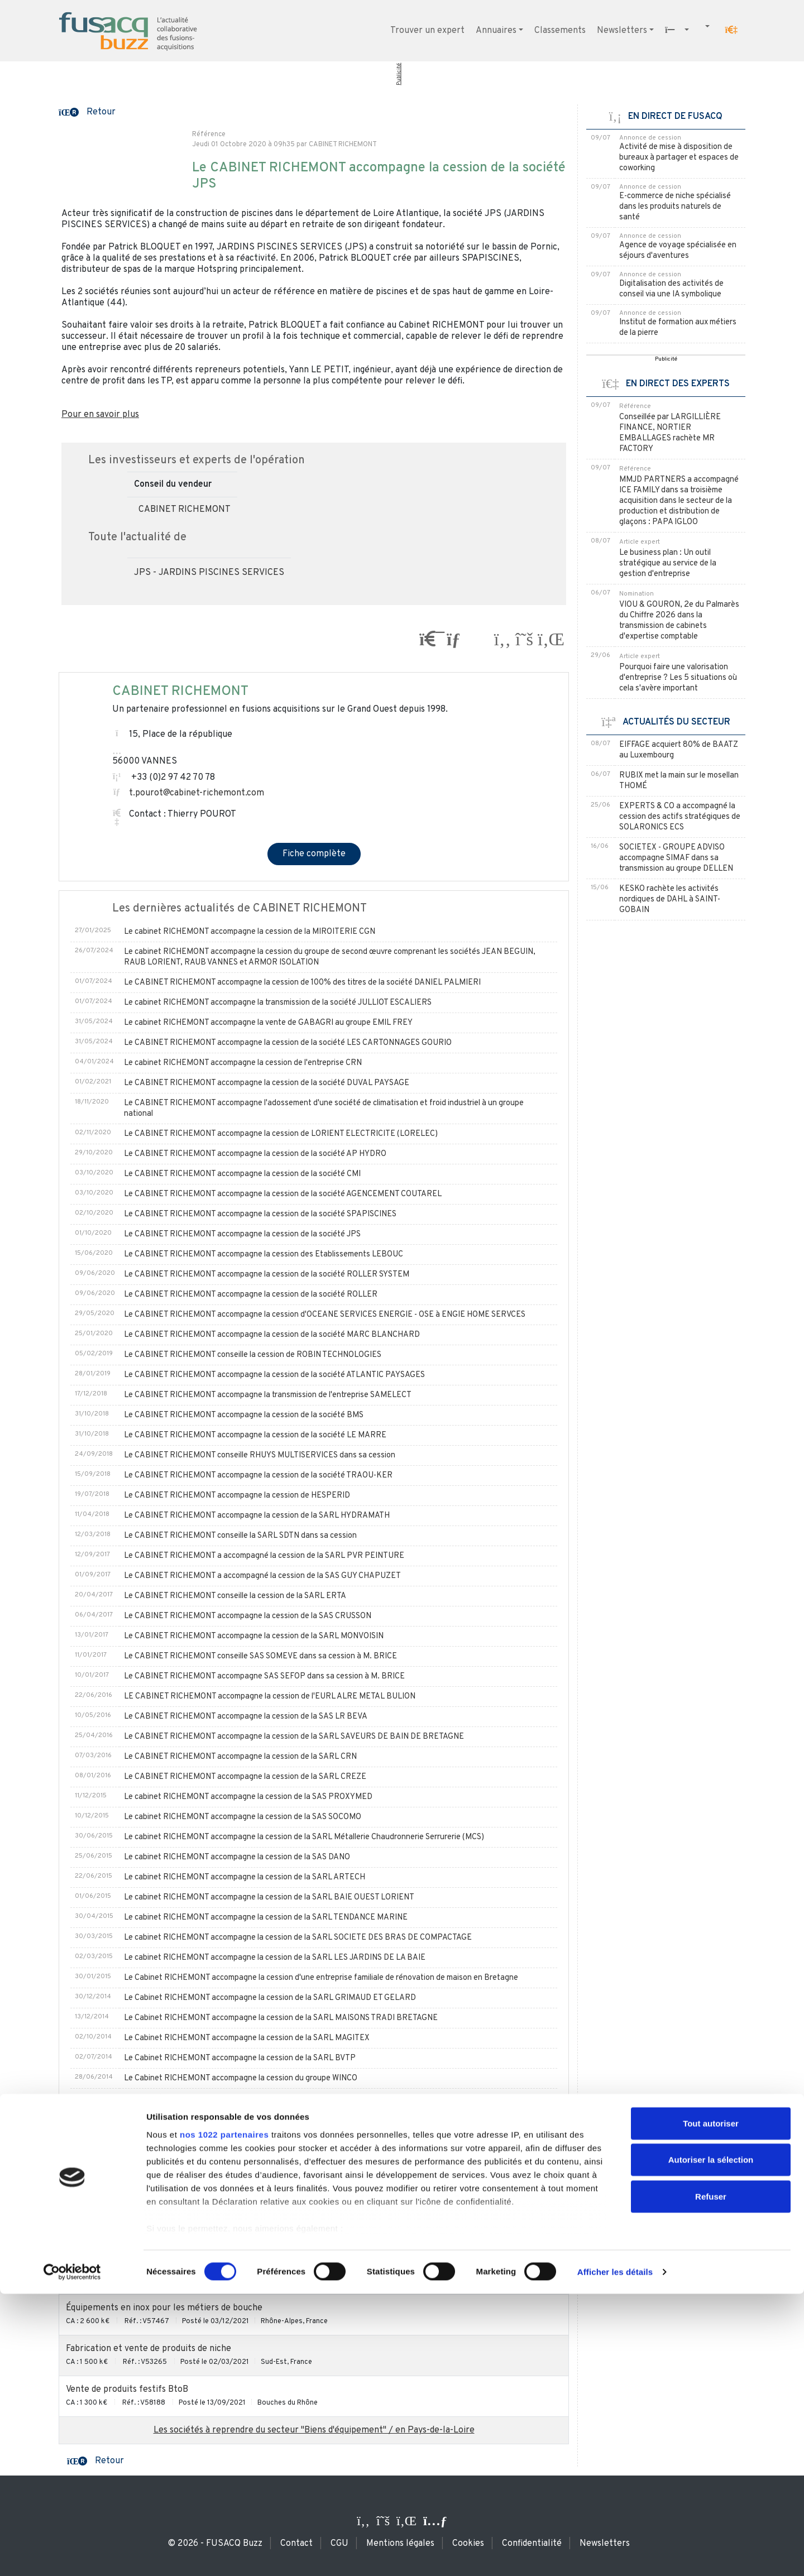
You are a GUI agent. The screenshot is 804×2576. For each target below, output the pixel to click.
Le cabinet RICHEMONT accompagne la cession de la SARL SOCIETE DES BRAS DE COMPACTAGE (298, 1937)
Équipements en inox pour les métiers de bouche (164, 2308)
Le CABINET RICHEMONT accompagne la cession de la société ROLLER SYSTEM (266, 1274)
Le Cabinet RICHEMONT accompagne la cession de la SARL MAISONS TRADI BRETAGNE (281, 2018)
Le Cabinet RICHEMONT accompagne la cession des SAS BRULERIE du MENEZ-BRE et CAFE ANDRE (303, 2138)
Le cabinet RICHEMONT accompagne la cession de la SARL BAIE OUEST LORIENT (269, 1897)
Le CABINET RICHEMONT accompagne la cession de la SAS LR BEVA (245, 1716)
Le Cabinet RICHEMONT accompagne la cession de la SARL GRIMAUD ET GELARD (270, 1998)
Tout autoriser (711, 2405)
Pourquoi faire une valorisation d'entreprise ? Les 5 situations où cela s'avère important (678, 678)
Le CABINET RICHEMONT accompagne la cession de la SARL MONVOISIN (254, 1636)
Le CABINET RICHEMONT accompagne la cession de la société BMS (243, 1415)
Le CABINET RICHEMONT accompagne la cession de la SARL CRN (240, 1757)
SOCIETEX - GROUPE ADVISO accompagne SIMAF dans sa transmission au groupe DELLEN (676, 858)
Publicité (399, 74)
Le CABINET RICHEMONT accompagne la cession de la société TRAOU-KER (258, 1475)
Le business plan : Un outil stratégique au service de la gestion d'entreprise (667, 563)
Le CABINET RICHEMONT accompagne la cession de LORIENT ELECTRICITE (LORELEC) (281, 1134)
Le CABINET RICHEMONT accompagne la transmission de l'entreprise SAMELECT (267, 1395)
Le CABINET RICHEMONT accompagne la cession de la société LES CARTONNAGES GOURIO (288, 1043)
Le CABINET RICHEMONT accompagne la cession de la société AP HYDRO (255, 1154)
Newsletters (622, 30)
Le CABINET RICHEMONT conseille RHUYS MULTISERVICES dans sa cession (259, 1455)
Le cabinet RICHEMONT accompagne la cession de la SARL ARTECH (244, 1877)
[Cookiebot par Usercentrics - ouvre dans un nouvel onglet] (72, 2554)
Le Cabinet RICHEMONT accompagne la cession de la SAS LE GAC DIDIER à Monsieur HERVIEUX (295, 2118)
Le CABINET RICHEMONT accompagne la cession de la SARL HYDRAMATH (257, 1515)
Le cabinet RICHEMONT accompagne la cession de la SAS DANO (237, 1857)
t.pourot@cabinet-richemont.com (196, 793)
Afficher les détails (615, 2554)
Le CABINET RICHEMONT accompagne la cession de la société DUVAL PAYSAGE (266, 1083)
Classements (560, 30)
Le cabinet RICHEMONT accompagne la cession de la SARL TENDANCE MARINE (266, 1917)
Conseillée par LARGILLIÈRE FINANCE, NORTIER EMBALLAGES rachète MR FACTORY (670, 433)
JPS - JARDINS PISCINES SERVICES (209, 572)
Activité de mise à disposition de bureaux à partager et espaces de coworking (679, 158)
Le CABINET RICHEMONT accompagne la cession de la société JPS (242, 1234)
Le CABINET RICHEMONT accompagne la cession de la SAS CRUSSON (247, 1616)
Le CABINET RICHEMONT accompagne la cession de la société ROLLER (250, 1294)
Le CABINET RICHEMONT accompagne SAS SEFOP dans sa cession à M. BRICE (264, 1676)
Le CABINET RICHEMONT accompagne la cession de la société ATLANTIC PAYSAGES (274, 1375)
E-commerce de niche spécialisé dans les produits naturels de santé (675, 207)
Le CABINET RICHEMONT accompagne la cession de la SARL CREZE (245, 1777)
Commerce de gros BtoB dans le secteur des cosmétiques (181, 2267)
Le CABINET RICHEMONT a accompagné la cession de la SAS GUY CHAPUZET (262, 1576)
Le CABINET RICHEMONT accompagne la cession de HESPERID (237, 1495)
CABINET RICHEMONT (184, 509)
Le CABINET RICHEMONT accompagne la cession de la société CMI (242, 1174)
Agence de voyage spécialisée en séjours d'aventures (677, 250)
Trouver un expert (427, 30)
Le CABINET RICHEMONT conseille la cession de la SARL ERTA (235, 1596)
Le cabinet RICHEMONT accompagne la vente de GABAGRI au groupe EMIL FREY (268, 1023)
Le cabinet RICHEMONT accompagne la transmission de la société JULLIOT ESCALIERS (278, 1002)
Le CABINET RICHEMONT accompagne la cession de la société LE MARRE (255, 1435)
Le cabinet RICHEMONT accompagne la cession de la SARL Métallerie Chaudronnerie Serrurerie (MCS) (304, 1837)
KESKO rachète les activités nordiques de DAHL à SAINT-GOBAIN (669, 899)
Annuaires (496, 30)
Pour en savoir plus (100, 414)
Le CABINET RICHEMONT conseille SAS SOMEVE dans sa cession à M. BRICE (260, 1656)
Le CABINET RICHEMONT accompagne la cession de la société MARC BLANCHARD (272, 1335)
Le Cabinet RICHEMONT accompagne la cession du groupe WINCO (240, 2078)
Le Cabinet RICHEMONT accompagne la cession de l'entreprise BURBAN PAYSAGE (270, 2098)
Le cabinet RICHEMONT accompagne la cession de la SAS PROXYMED (248, 1797)
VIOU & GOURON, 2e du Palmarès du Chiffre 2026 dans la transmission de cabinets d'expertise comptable (679, 620)
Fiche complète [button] (314, 854)
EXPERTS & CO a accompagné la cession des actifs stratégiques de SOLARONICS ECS (679, 817)
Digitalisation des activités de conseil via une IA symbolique (671, 289)
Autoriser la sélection (711, 2442)
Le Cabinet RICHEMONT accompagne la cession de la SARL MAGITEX (247, 2038)
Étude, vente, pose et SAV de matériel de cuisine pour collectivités (201, 2226)
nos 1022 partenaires (224, 2416)
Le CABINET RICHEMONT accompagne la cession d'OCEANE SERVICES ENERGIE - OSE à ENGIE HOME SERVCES (324, 1314)
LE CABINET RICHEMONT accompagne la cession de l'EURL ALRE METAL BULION (269, 1696)
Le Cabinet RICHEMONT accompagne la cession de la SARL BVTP (240, 2058)
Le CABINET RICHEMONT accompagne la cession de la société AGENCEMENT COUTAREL (283, 1194)
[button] (731, 29)
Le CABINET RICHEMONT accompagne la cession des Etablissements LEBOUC (263, 1254)
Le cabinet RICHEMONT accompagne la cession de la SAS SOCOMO (242, 1817)
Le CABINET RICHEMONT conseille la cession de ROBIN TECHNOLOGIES (252, 1355)
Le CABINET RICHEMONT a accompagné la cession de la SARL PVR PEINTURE (264, 1556)
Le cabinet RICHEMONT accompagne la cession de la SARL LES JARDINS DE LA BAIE (274, 1958)
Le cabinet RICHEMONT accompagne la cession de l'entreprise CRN (243, 1063)
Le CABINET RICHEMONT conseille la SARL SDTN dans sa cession (240, 1536)
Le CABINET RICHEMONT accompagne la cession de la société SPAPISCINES (260, 1214)
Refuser (710, 2478)
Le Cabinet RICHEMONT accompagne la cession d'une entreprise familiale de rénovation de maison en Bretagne (321, 1978)
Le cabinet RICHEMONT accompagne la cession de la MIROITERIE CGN (249, 932)
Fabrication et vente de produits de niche (148, 2348)
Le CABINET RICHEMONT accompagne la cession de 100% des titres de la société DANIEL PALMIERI (302, 982)
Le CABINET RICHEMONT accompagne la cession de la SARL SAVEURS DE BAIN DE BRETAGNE (294, 1736)
